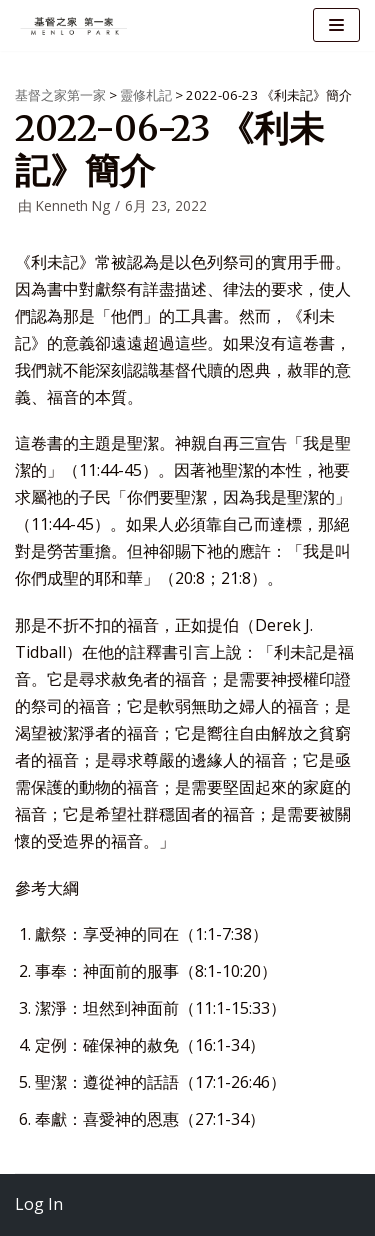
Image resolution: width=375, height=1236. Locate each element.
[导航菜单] (336, 25)
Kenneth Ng (73, 205)
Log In (39, 1204)
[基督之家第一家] (75, 25)
